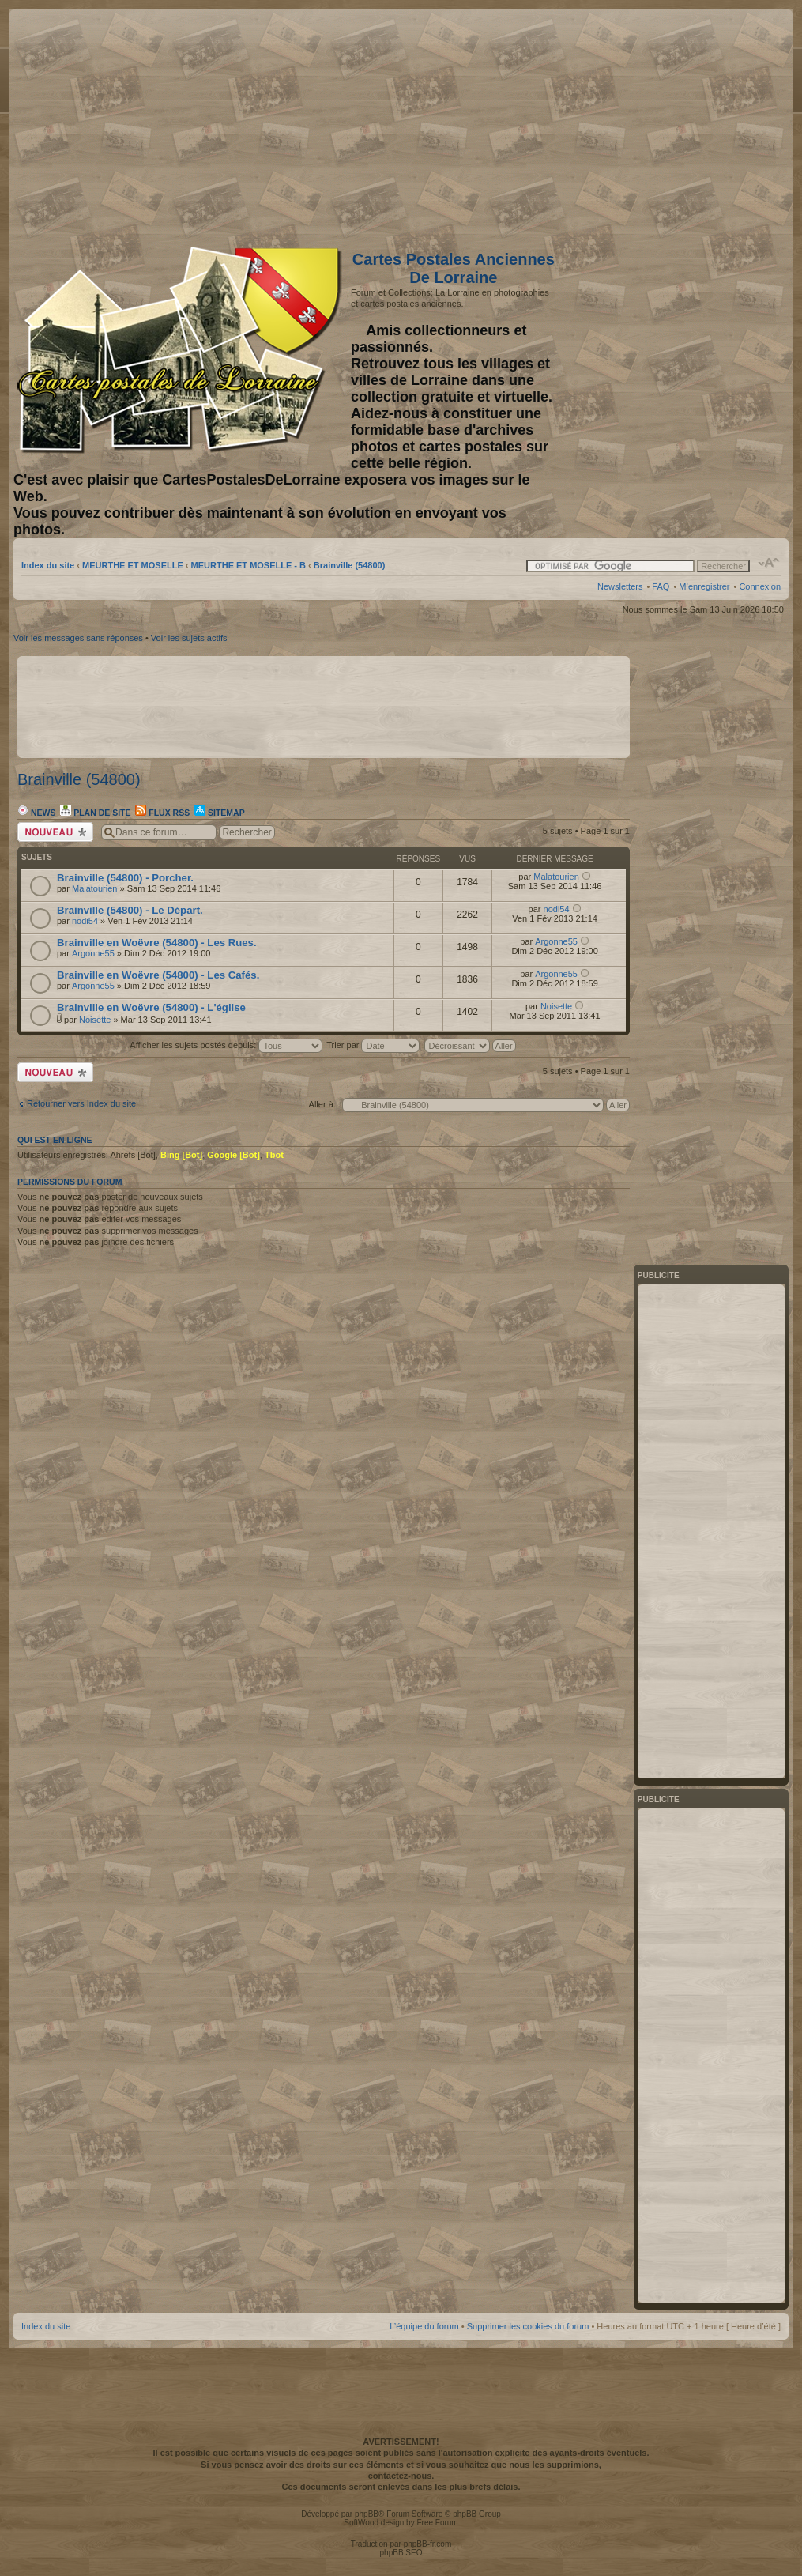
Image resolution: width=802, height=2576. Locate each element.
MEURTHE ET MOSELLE (132, 565)
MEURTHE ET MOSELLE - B (248, 565)
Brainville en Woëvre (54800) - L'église (151, 1007)
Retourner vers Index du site (81, 1103)
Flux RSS (162, 812)
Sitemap (219, 812)
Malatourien (94, 888)
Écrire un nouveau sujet (55, 832)
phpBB (366, 2514)
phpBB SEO (401, 2552)
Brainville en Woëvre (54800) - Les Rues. (157, 943)
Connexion (760, 586)
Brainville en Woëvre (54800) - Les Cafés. (158, 975)
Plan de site (95, 812)
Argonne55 (93, 953)
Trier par (373, 1045)
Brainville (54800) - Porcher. (125, 878)
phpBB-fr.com (428, 2544)
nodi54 (85, 921)
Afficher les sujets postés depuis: (226, 1045)
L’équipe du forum (424, 2326)
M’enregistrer (704, 586)
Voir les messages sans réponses (78, 638)
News (36, 812)
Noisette (95, 1019)
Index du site (47, 565)
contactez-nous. (401, 2475)
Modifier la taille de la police (769, 563)
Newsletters (619, 586)
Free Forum (436, 2522)
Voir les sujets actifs (189, 638)
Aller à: (322, 1104)
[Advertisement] (656, 124)
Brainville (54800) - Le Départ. (130, 910)
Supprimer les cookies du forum (528, 2326)
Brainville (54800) (350, 565)
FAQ (660, 586)
